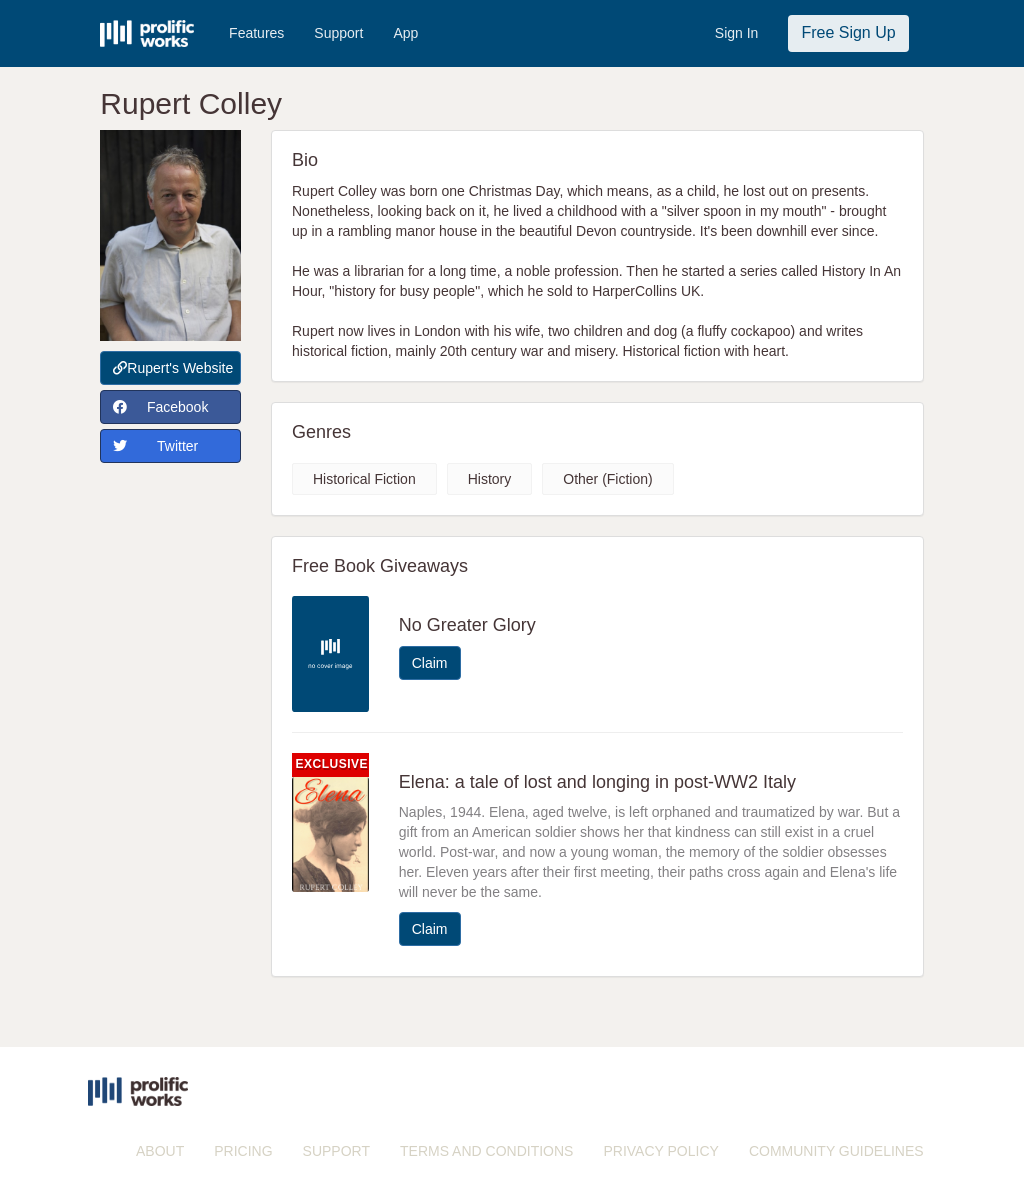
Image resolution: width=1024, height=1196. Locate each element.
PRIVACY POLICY (660, 1151)
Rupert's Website (173, 368)
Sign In (737, 33)
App (405, 33)
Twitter (155, 446)
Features (256, 33)
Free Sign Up (848, 32)
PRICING (243, 1151)
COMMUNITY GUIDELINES (836, 1151)
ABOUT (160, 1151)
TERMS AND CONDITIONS (486, 1151)
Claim (430, 663)
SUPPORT (336, 1151)
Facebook (160, 407)
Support (338, 33)
